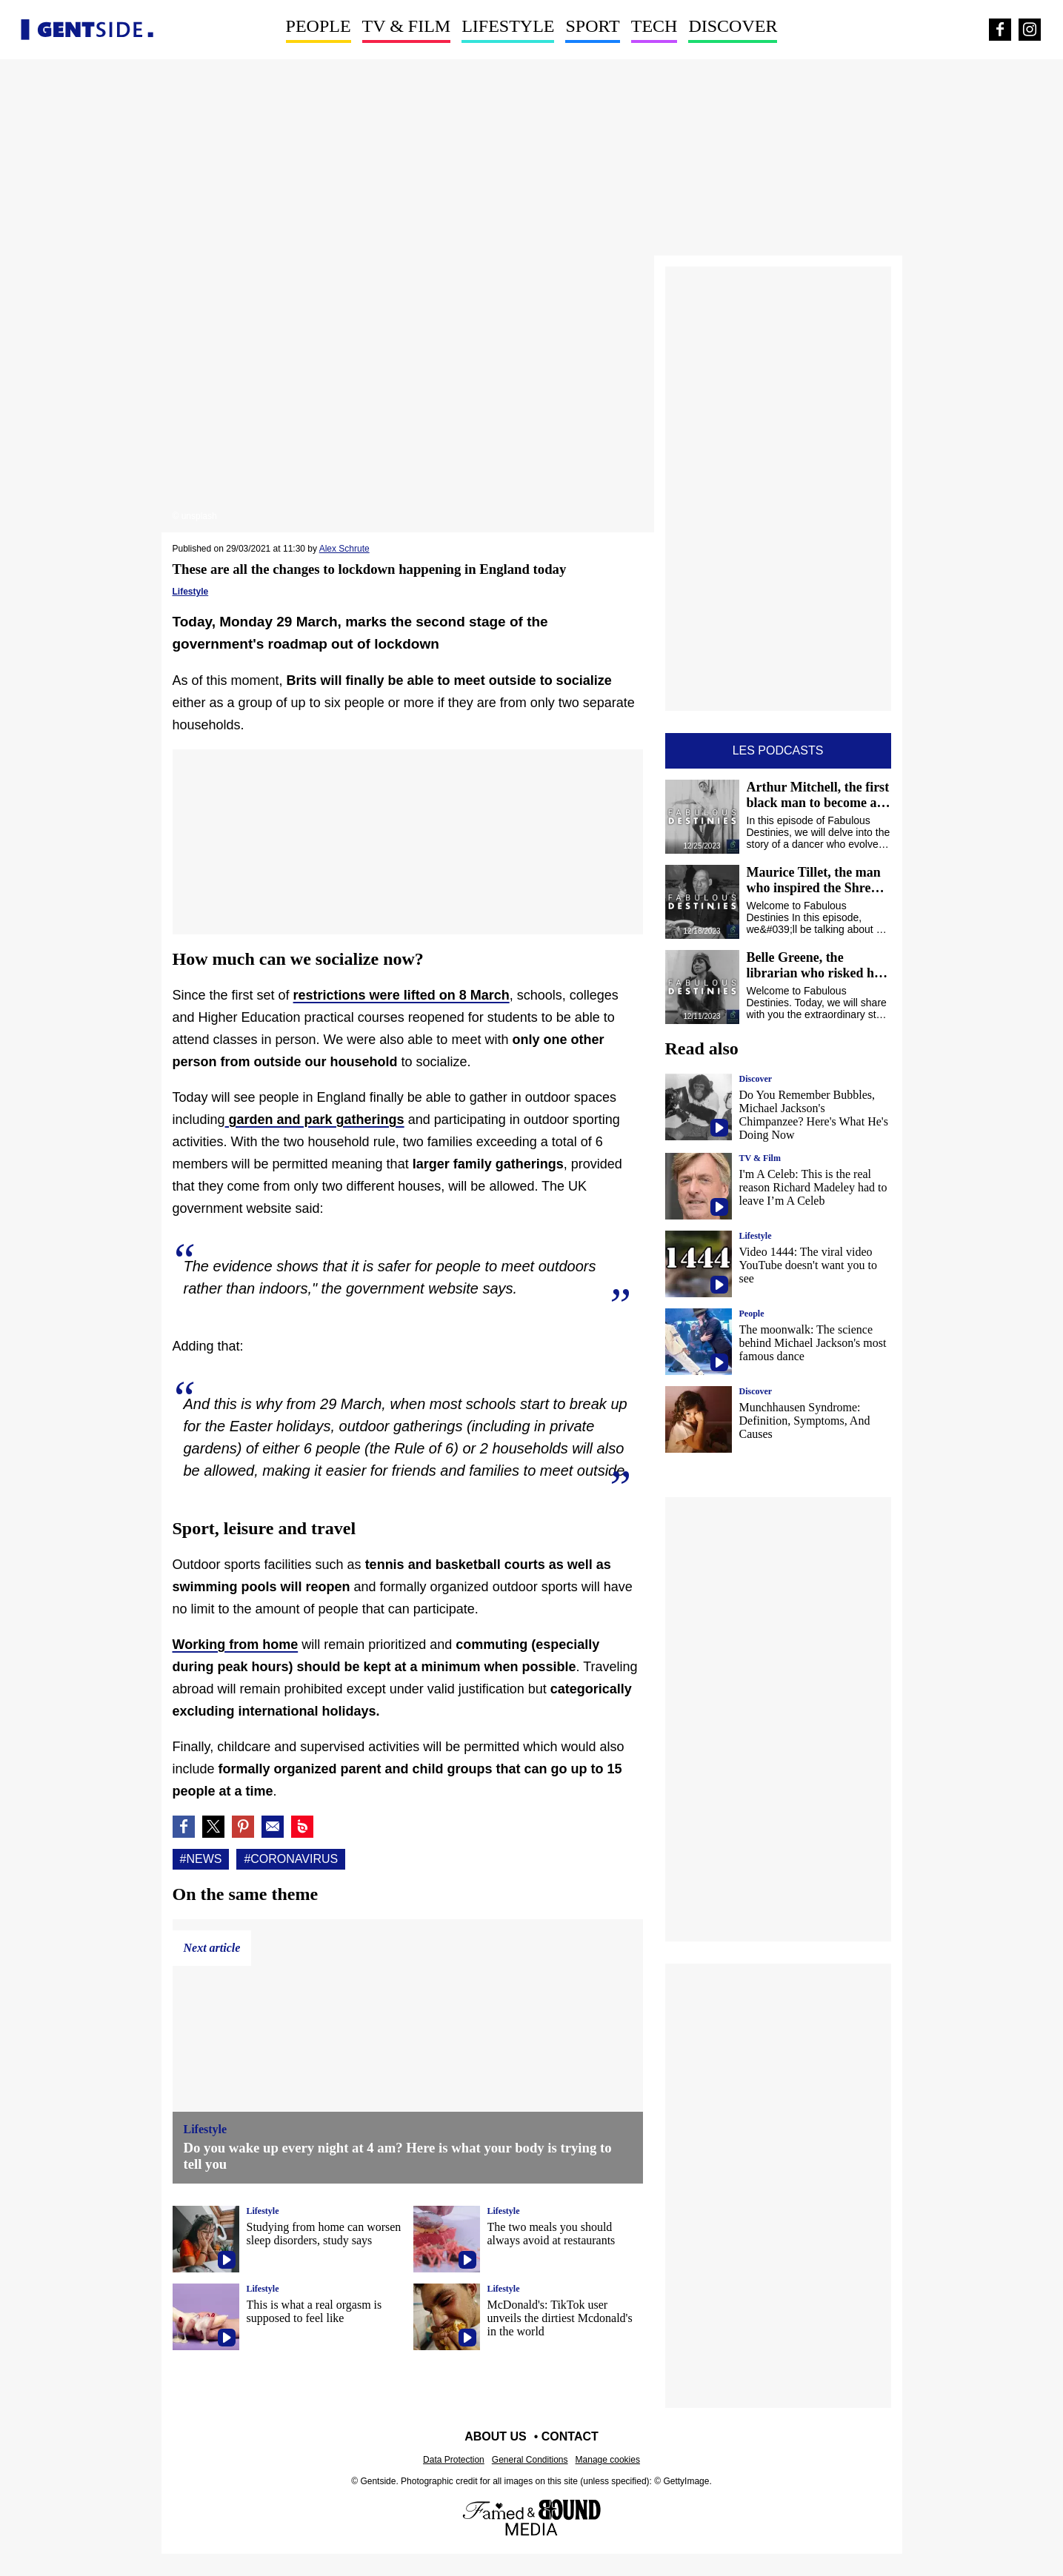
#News (201, 1859)
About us (495, 2436)
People (318, 26)
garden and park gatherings (314, 1119)
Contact (570, 2436)
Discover (732, 26)
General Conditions (530, 2460)
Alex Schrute (344, 548)
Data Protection (453, 2460)
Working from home (236, 1644)
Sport (592, 26)
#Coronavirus (291, 1859)
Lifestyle (507, 26)
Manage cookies (608, 2460)
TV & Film (406, 26)
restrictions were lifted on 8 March (401, 995)
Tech (654, 26)
